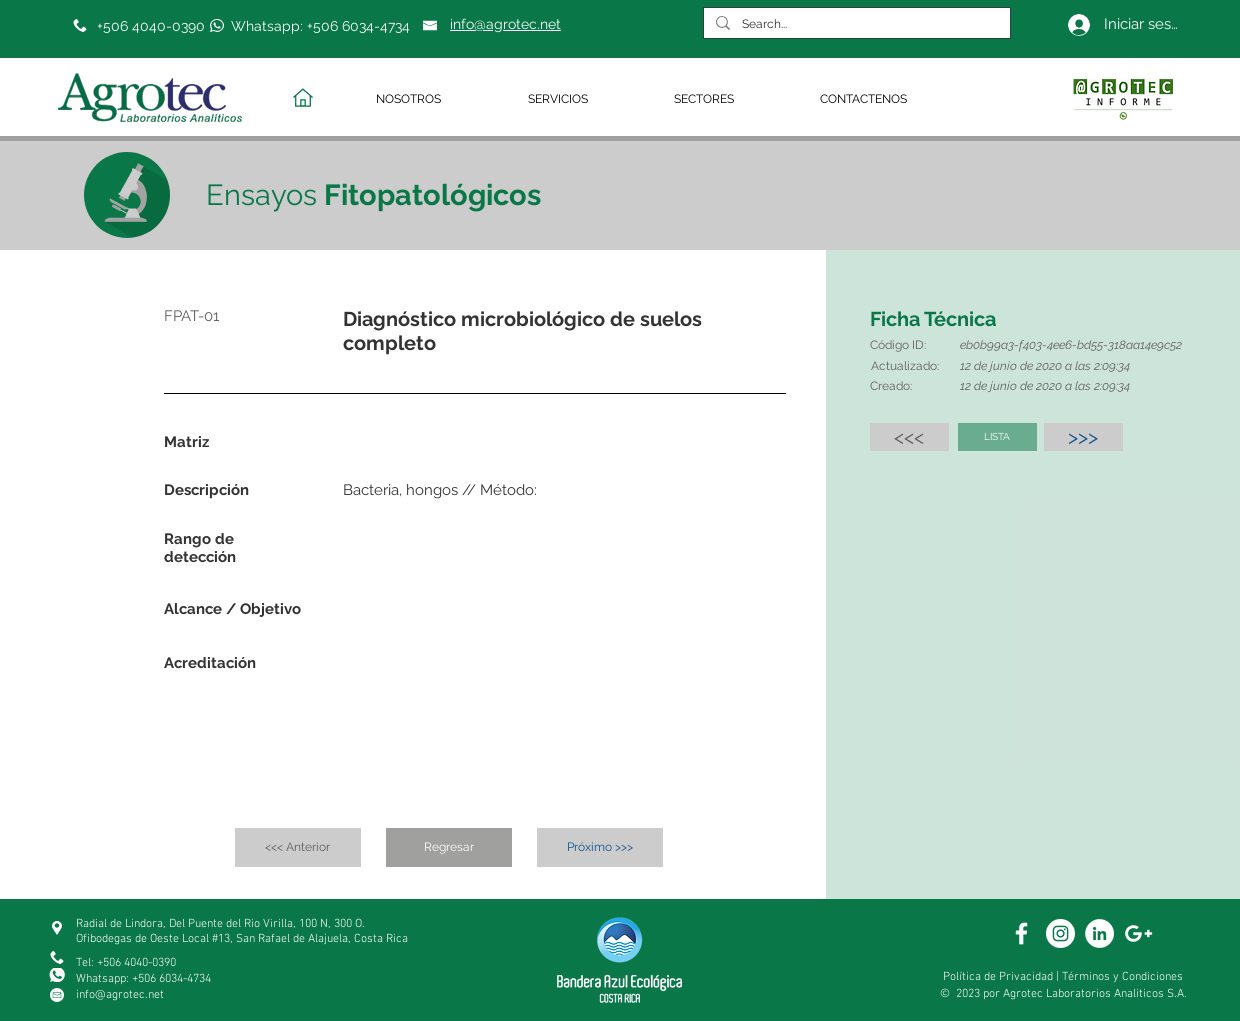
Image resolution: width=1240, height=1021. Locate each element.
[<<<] (909, 437)
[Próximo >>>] (600, 847)
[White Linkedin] (1099, 933)
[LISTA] (997, 437)
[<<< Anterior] (298, 847)
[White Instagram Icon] (1060, 933)
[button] (437, 99)
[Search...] (855, 24)
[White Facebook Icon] (1021, 933)
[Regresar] (449, 847)
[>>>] (1083, 437)
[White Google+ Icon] (1138, 933)
